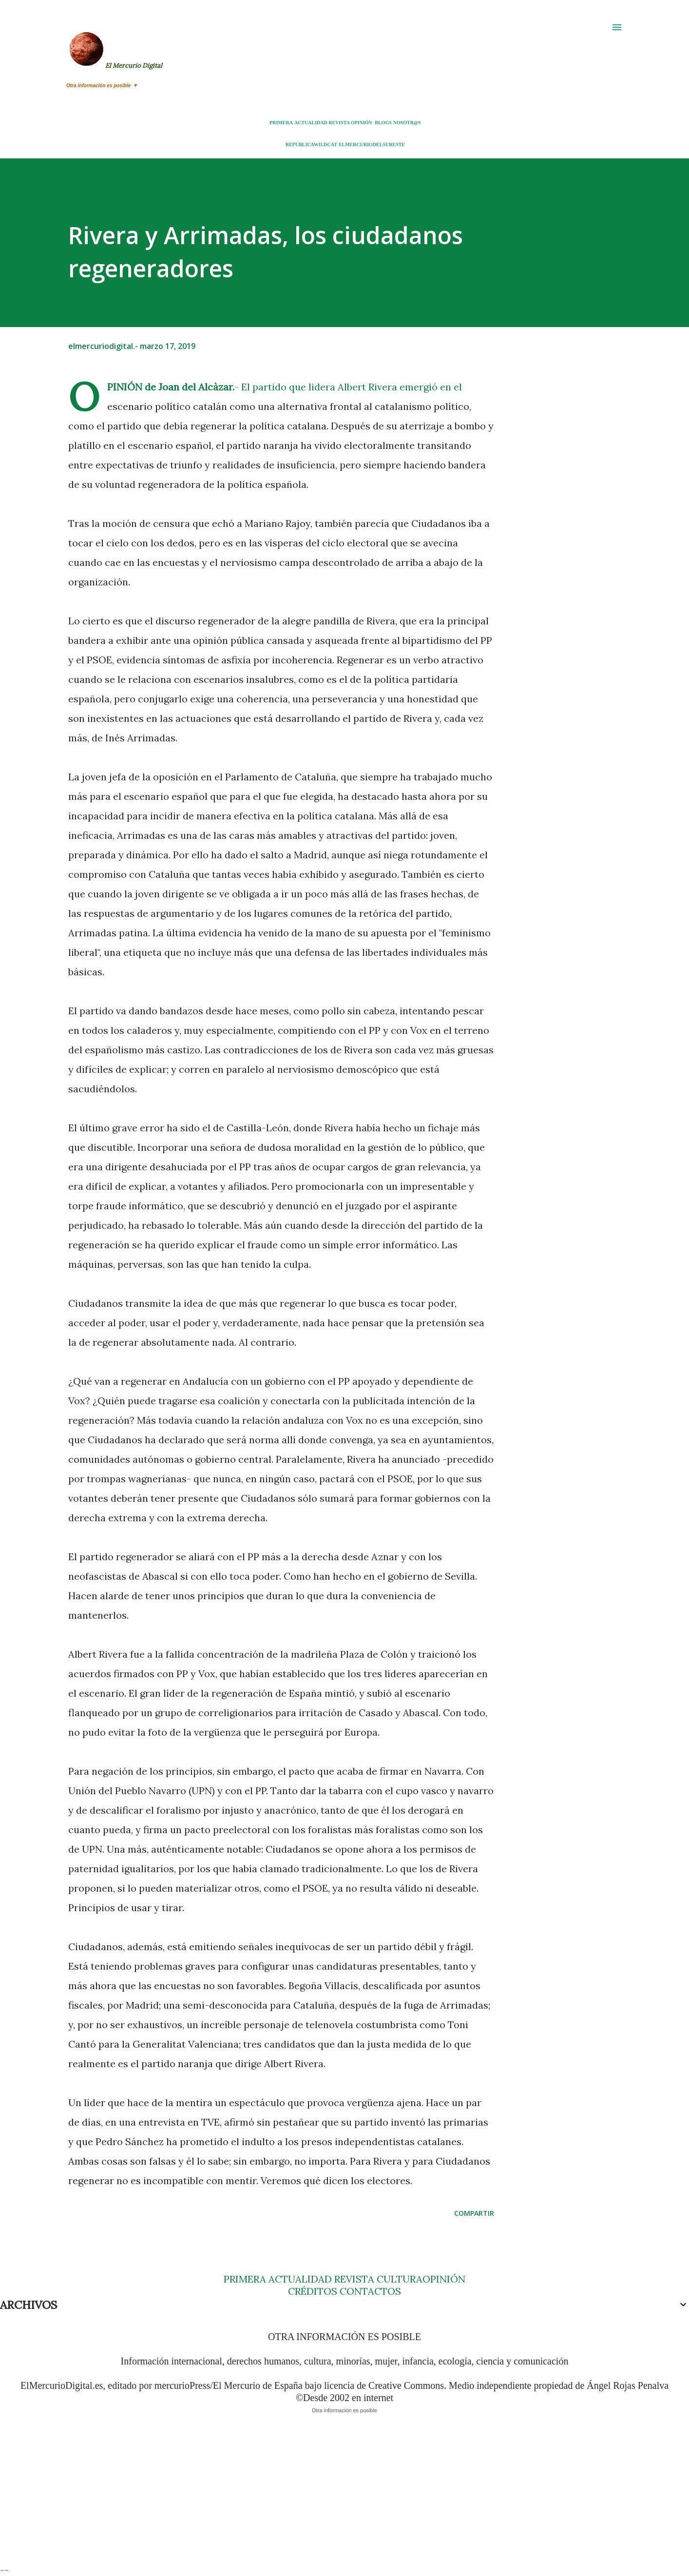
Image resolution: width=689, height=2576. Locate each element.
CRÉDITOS (312, 2291)
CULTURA (399, 2279)
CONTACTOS (369, 2291)
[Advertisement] (292, 2495)
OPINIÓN (361, 122)
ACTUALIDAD (310, 122)
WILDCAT (325, 144)
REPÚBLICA (300, 144)
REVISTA (338, 122)
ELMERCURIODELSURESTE (372, 144)
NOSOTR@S (407, 122)
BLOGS (383, 122)
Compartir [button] (474, 2213)
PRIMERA (281, 122)
